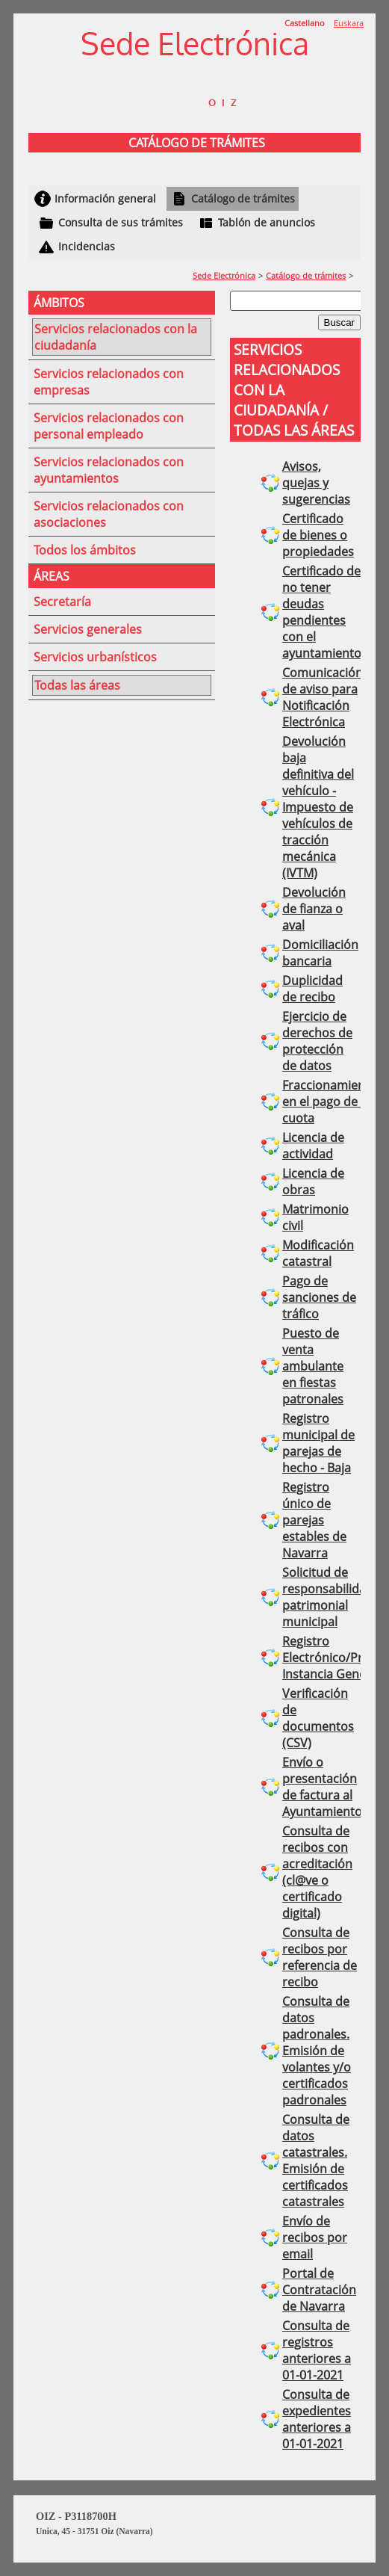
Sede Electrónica (224, 275)
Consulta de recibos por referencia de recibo (319, 1957)
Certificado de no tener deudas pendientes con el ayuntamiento (321, 612)
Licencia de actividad (313, 1145)
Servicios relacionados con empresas (109, 381)
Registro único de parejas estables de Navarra (314, 1520)
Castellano (304, 22)
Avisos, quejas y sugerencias (316, 482)
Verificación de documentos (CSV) (318, 1718)
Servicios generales (88, 629)
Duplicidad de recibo (312, 988)
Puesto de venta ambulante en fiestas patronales (312, 1366)
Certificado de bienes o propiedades (318, 535)
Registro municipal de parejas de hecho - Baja (318, 1443)
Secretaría (62, 601)
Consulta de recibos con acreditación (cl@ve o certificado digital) (317, 1872)
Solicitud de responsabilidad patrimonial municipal (327, 1597)
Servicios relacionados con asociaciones (109, 514)
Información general (105, 198)
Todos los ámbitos (85, 550)
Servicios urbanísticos (95, 657)
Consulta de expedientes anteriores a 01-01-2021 (316, 2419)
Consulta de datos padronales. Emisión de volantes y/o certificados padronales (316, 2050)
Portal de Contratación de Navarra (319, 2289)
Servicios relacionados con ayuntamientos (109, 470)
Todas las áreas (77, 685)
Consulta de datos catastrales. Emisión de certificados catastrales (315, 2160)
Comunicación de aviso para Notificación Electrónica (322, 697)
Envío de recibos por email (314, 2237)
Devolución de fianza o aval (314, 908)
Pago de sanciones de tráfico (319, 1297)
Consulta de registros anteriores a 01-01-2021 (316, 2350)
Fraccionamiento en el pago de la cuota (329, 1101)
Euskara (349, 22)
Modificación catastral (318, 1253)
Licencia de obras (313, 1181)
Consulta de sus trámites (120, 222)
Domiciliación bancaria (320, 952)
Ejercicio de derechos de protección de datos (317, 1041)
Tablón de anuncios (266, 222)
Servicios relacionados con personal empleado (109, 426)
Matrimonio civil (315, 1217)
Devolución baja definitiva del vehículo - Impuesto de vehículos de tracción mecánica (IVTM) (318, 807)
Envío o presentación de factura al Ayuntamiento (322, 1787)
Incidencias (86, 246)
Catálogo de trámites (243, 198)
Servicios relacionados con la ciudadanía (115, 337)
